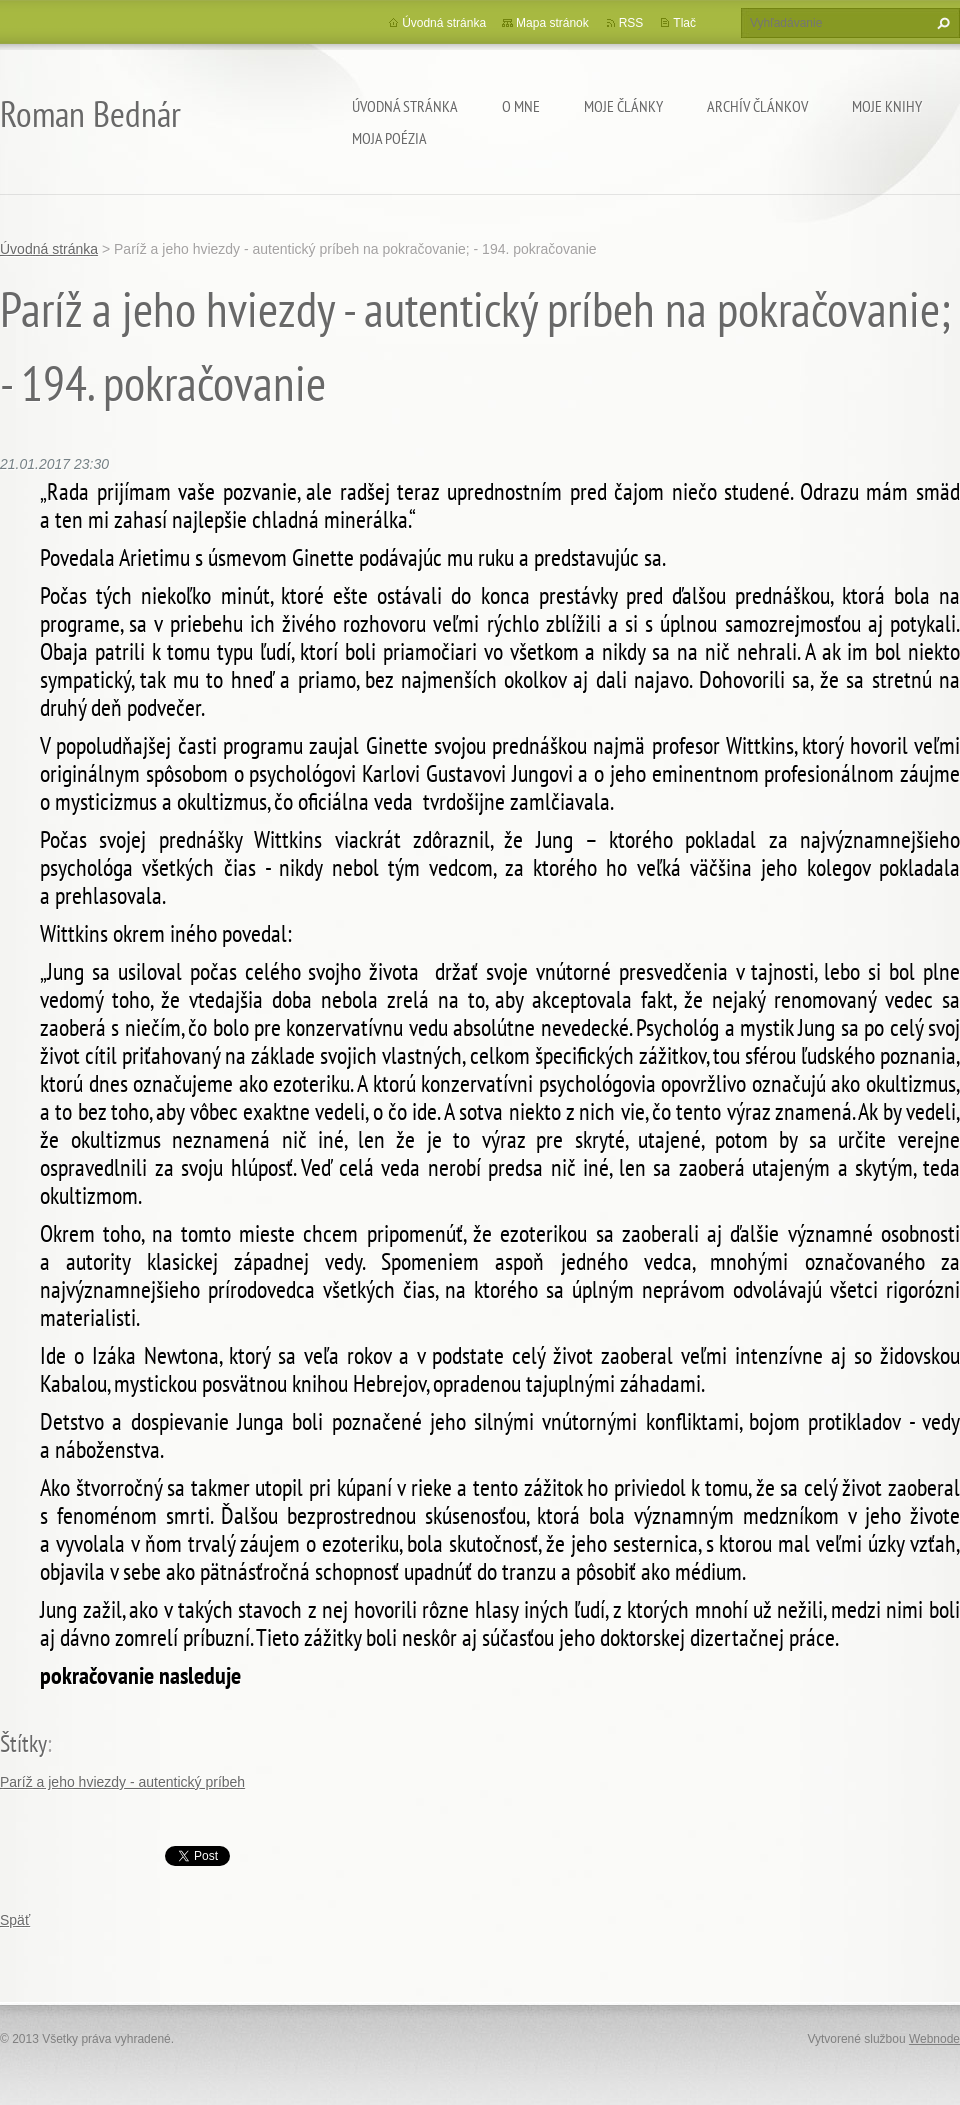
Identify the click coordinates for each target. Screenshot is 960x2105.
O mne (521, 106)
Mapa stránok (552, 23)
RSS (631, 23)
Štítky (23, 1743)
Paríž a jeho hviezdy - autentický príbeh (122, 1782)
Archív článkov (757, 106)
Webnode (934, 2039)
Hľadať (941, 23)
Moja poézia (389, 138)
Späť (15, 1920)
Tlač (684, 23)
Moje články (623, 106)
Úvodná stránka (405, 106)
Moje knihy (887, 106)
